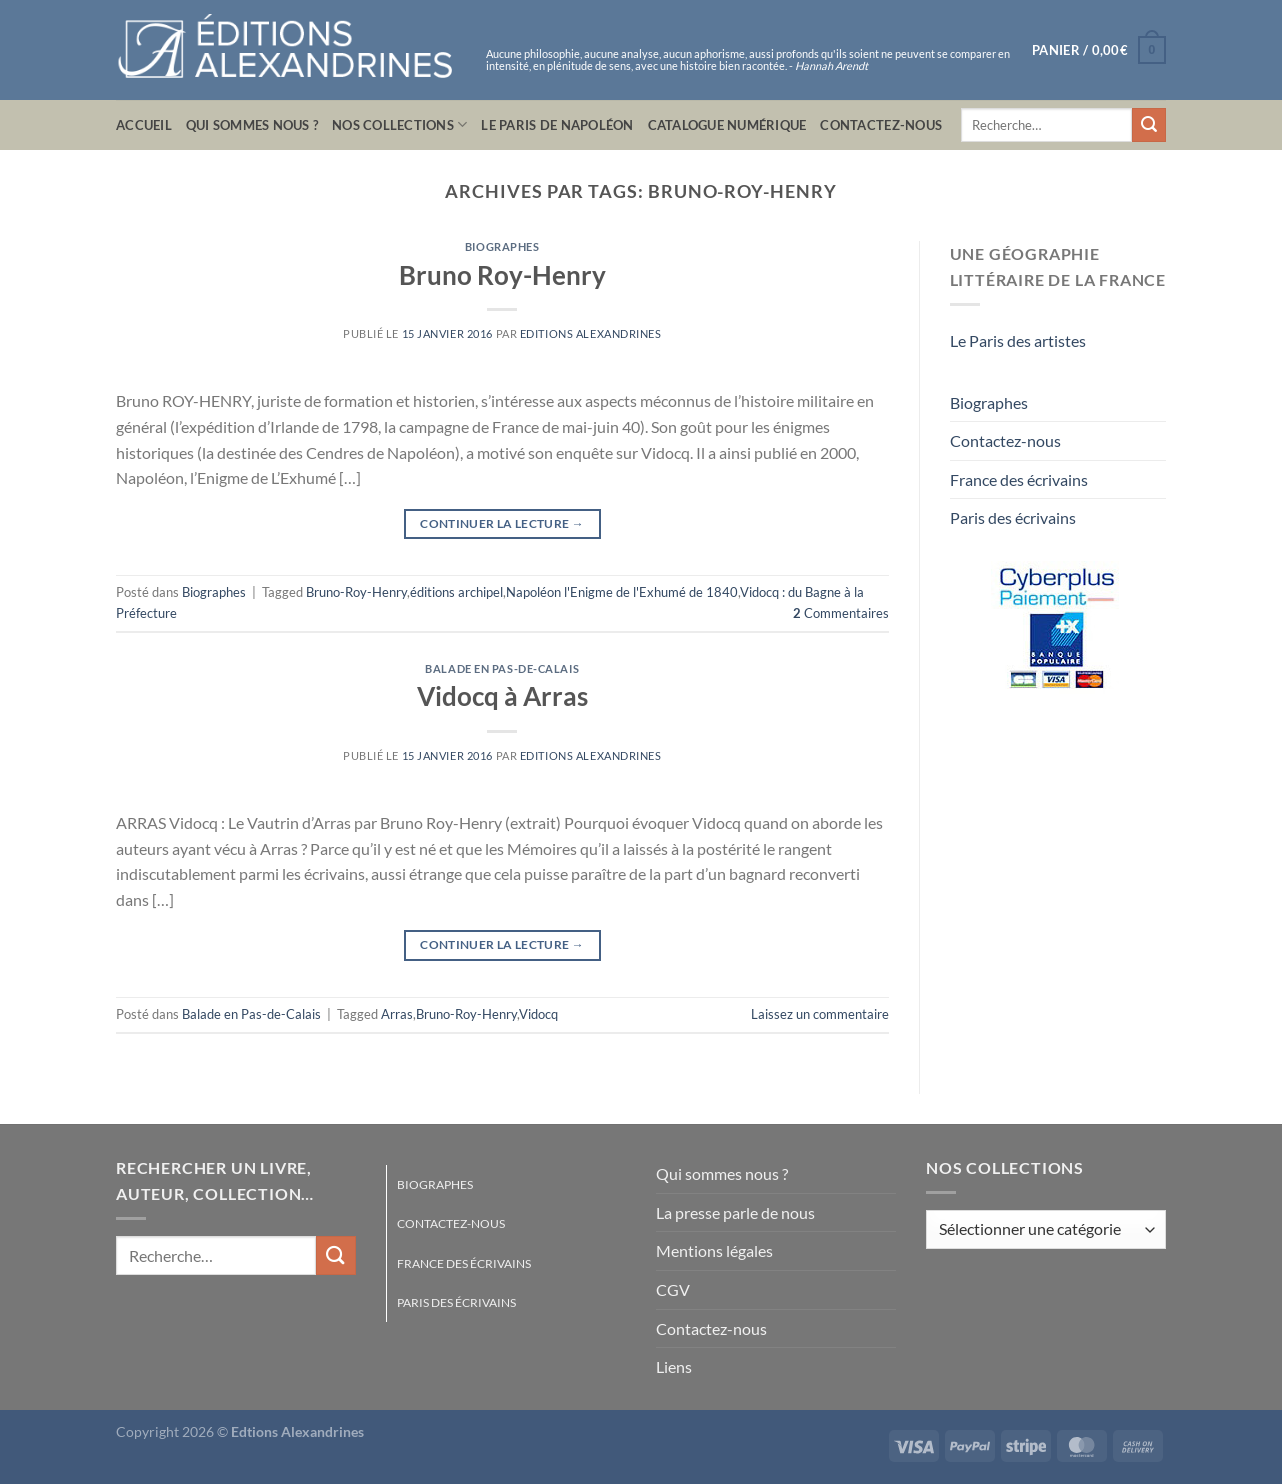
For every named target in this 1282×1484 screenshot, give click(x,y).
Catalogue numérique (727, 125)
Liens (674, 1366)
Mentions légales (714, 1250)
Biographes (502, 246)
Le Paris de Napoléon (557, 125)
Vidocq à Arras (502, 696)
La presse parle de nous (735, 1212)
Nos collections (399, 124)
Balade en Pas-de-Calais (502, 668)
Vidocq (538, 1014)
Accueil (144, 125)
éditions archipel (456, 592)
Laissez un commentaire (820, 1014)
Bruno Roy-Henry (502, 275)
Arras (397, 1014)
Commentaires (841, 613)
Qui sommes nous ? (252, 125)
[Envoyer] (1149, 125)
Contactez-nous (881, 125)
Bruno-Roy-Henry (356, 592)
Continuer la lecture (502, 523)
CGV (673, 1289)
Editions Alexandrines (591, 333)
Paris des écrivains (1013, 517)
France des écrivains (1019, 479)
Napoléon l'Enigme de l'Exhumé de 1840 (622, 592)
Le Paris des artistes (1018, 340)
